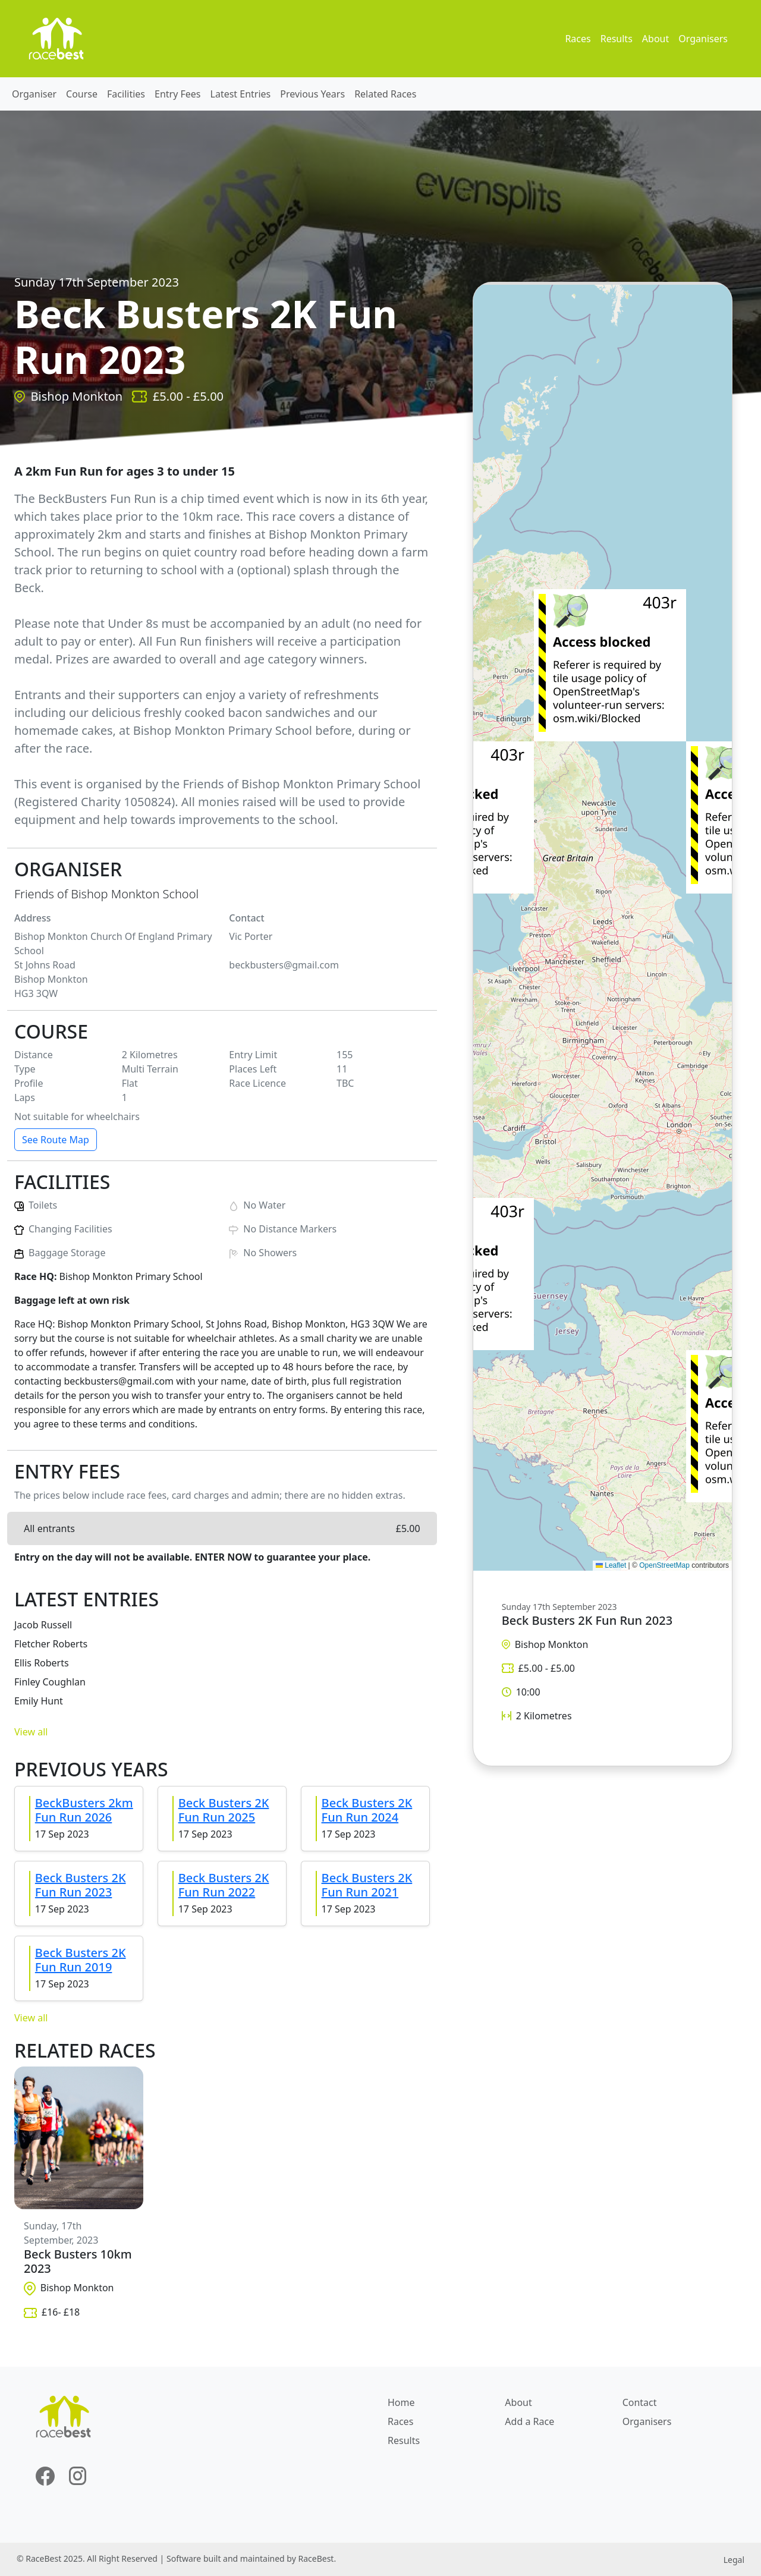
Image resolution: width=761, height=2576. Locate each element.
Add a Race (529, 2421)
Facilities (126, 93)
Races (577, 38)
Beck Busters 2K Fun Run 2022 (223, 1885)
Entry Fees (178, 93)
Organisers (703, 38)
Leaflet (611, 1565)
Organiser (34, 93)
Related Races (385, 93)
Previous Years (312, 93)
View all (31, 1731)
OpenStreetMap (664, 1565)
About (655, 38)
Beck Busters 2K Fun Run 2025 (223, 1810)
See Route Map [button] (55, 1139)
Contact (639, 2402)
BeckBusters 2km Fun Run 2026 (84, 1810)
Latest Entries (240, 93)
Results (616, 38)
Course (82, 93)
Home (401, 2402)
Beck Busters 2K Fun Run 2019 (80, 1960)
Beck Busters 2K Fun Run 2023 (80, 1885)
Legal (734, 2559)
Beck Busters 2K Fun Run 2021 (367, 1885)
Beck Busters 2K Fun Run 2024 (367, 1810)
